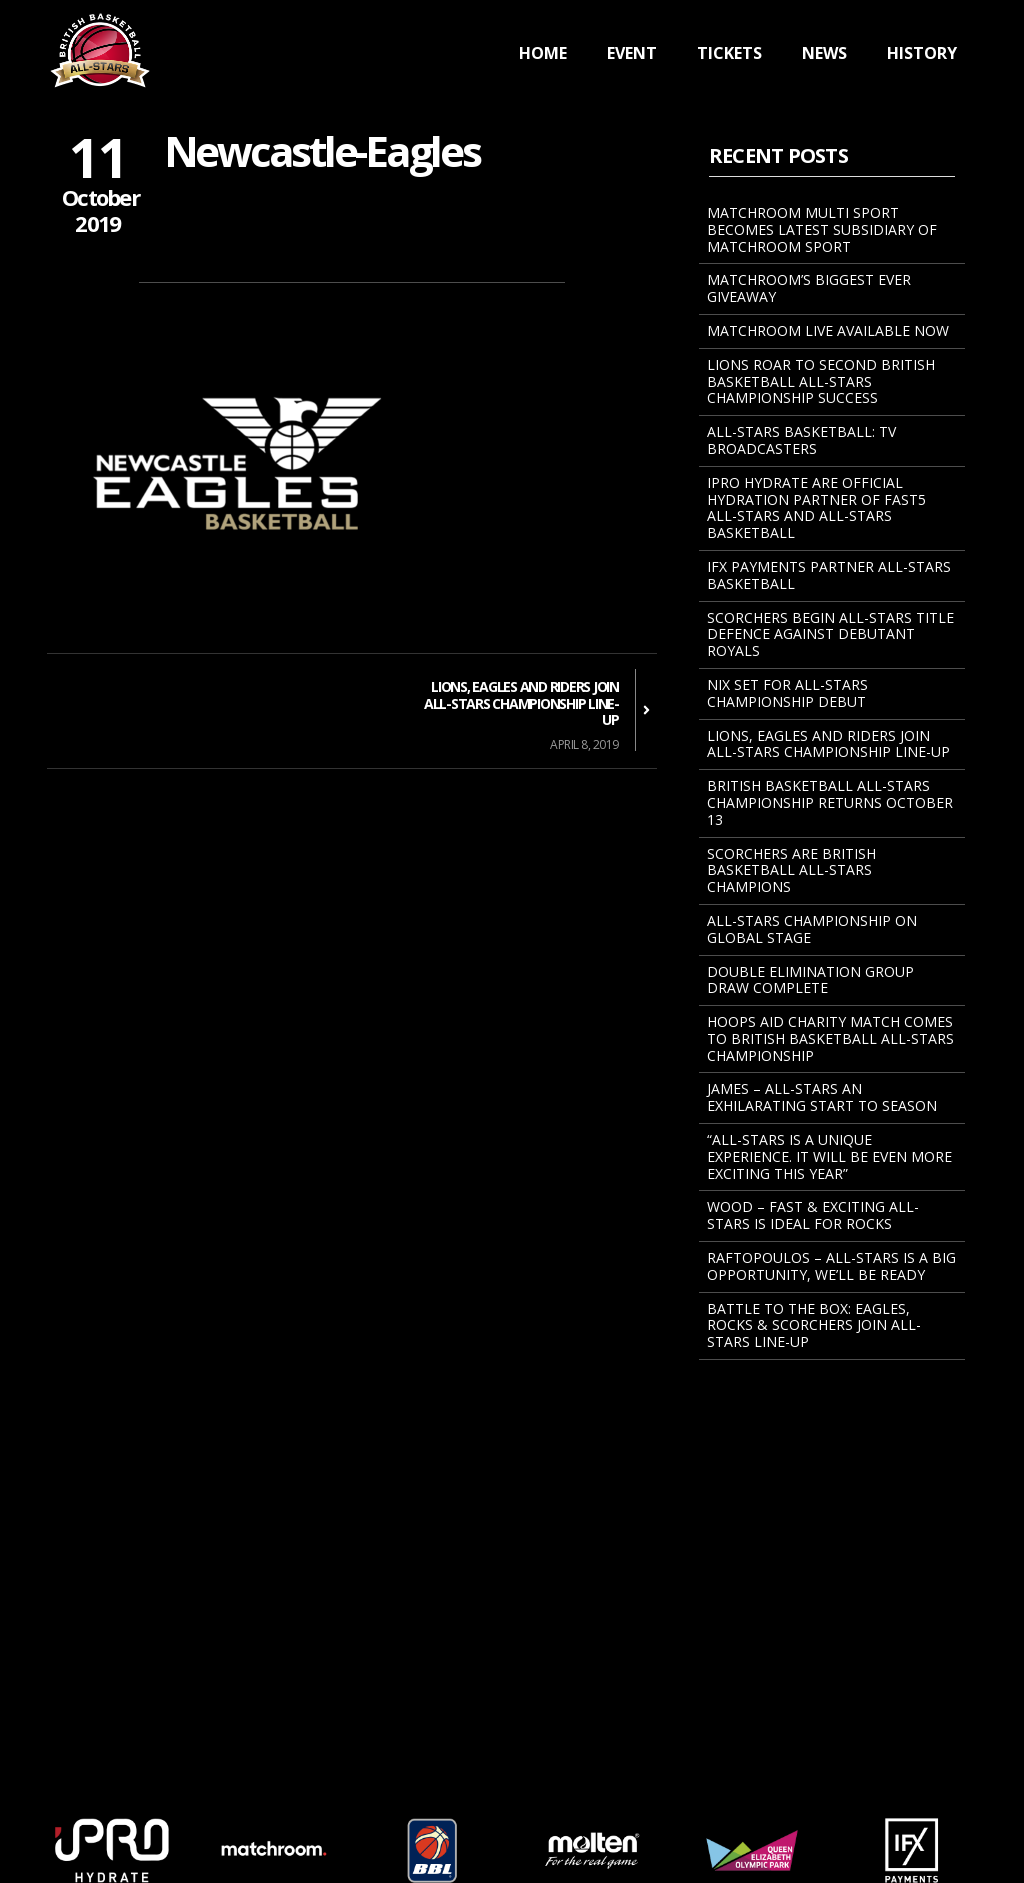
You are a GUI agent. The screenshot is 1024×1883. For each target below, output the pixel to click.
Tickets (729, 53)
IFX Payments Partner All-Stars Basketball (829, 575)
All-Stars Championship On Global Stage (812, 929)
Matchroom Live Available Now (828, 330)
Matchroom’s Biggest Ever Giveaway (809, 288)
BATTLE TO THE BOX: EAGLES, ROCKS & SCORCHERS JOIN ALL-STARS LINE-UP (814, 1325)
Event (632, 53)
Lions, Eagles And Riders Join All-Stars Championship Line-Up (828, 744)
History (922, 53)
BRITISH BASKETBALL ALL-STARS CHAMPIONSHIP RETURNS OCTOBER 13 (830, 802)
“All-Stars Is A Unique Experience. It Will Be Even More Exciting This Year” (829, 1156)
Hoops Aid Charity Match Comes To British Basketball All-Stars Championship (830, 1038)
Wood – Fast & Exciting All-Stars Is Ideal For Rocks (813, 1215)
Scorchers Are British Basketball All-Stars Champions (791, 870)
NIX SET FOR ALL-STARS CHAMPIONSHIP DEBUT (787, 693)
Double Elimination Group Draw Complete (810, 980)
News (824, 53)
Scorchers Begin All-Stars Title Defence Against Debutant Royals (830, 634)
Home (543, 53)
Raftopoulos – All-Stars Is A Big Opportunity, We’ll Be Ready (831, 1266)
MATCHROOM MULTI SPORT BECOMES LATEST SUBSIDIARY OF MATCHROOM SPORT (822, 229)
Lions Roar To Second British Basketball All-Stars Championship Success (821, 381)
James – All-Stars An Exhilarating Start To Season (822, 1097)
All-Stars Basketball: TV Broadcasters (801, 440)
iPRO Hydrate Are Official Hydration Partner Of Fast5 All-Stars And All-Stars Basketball (816, 507)
